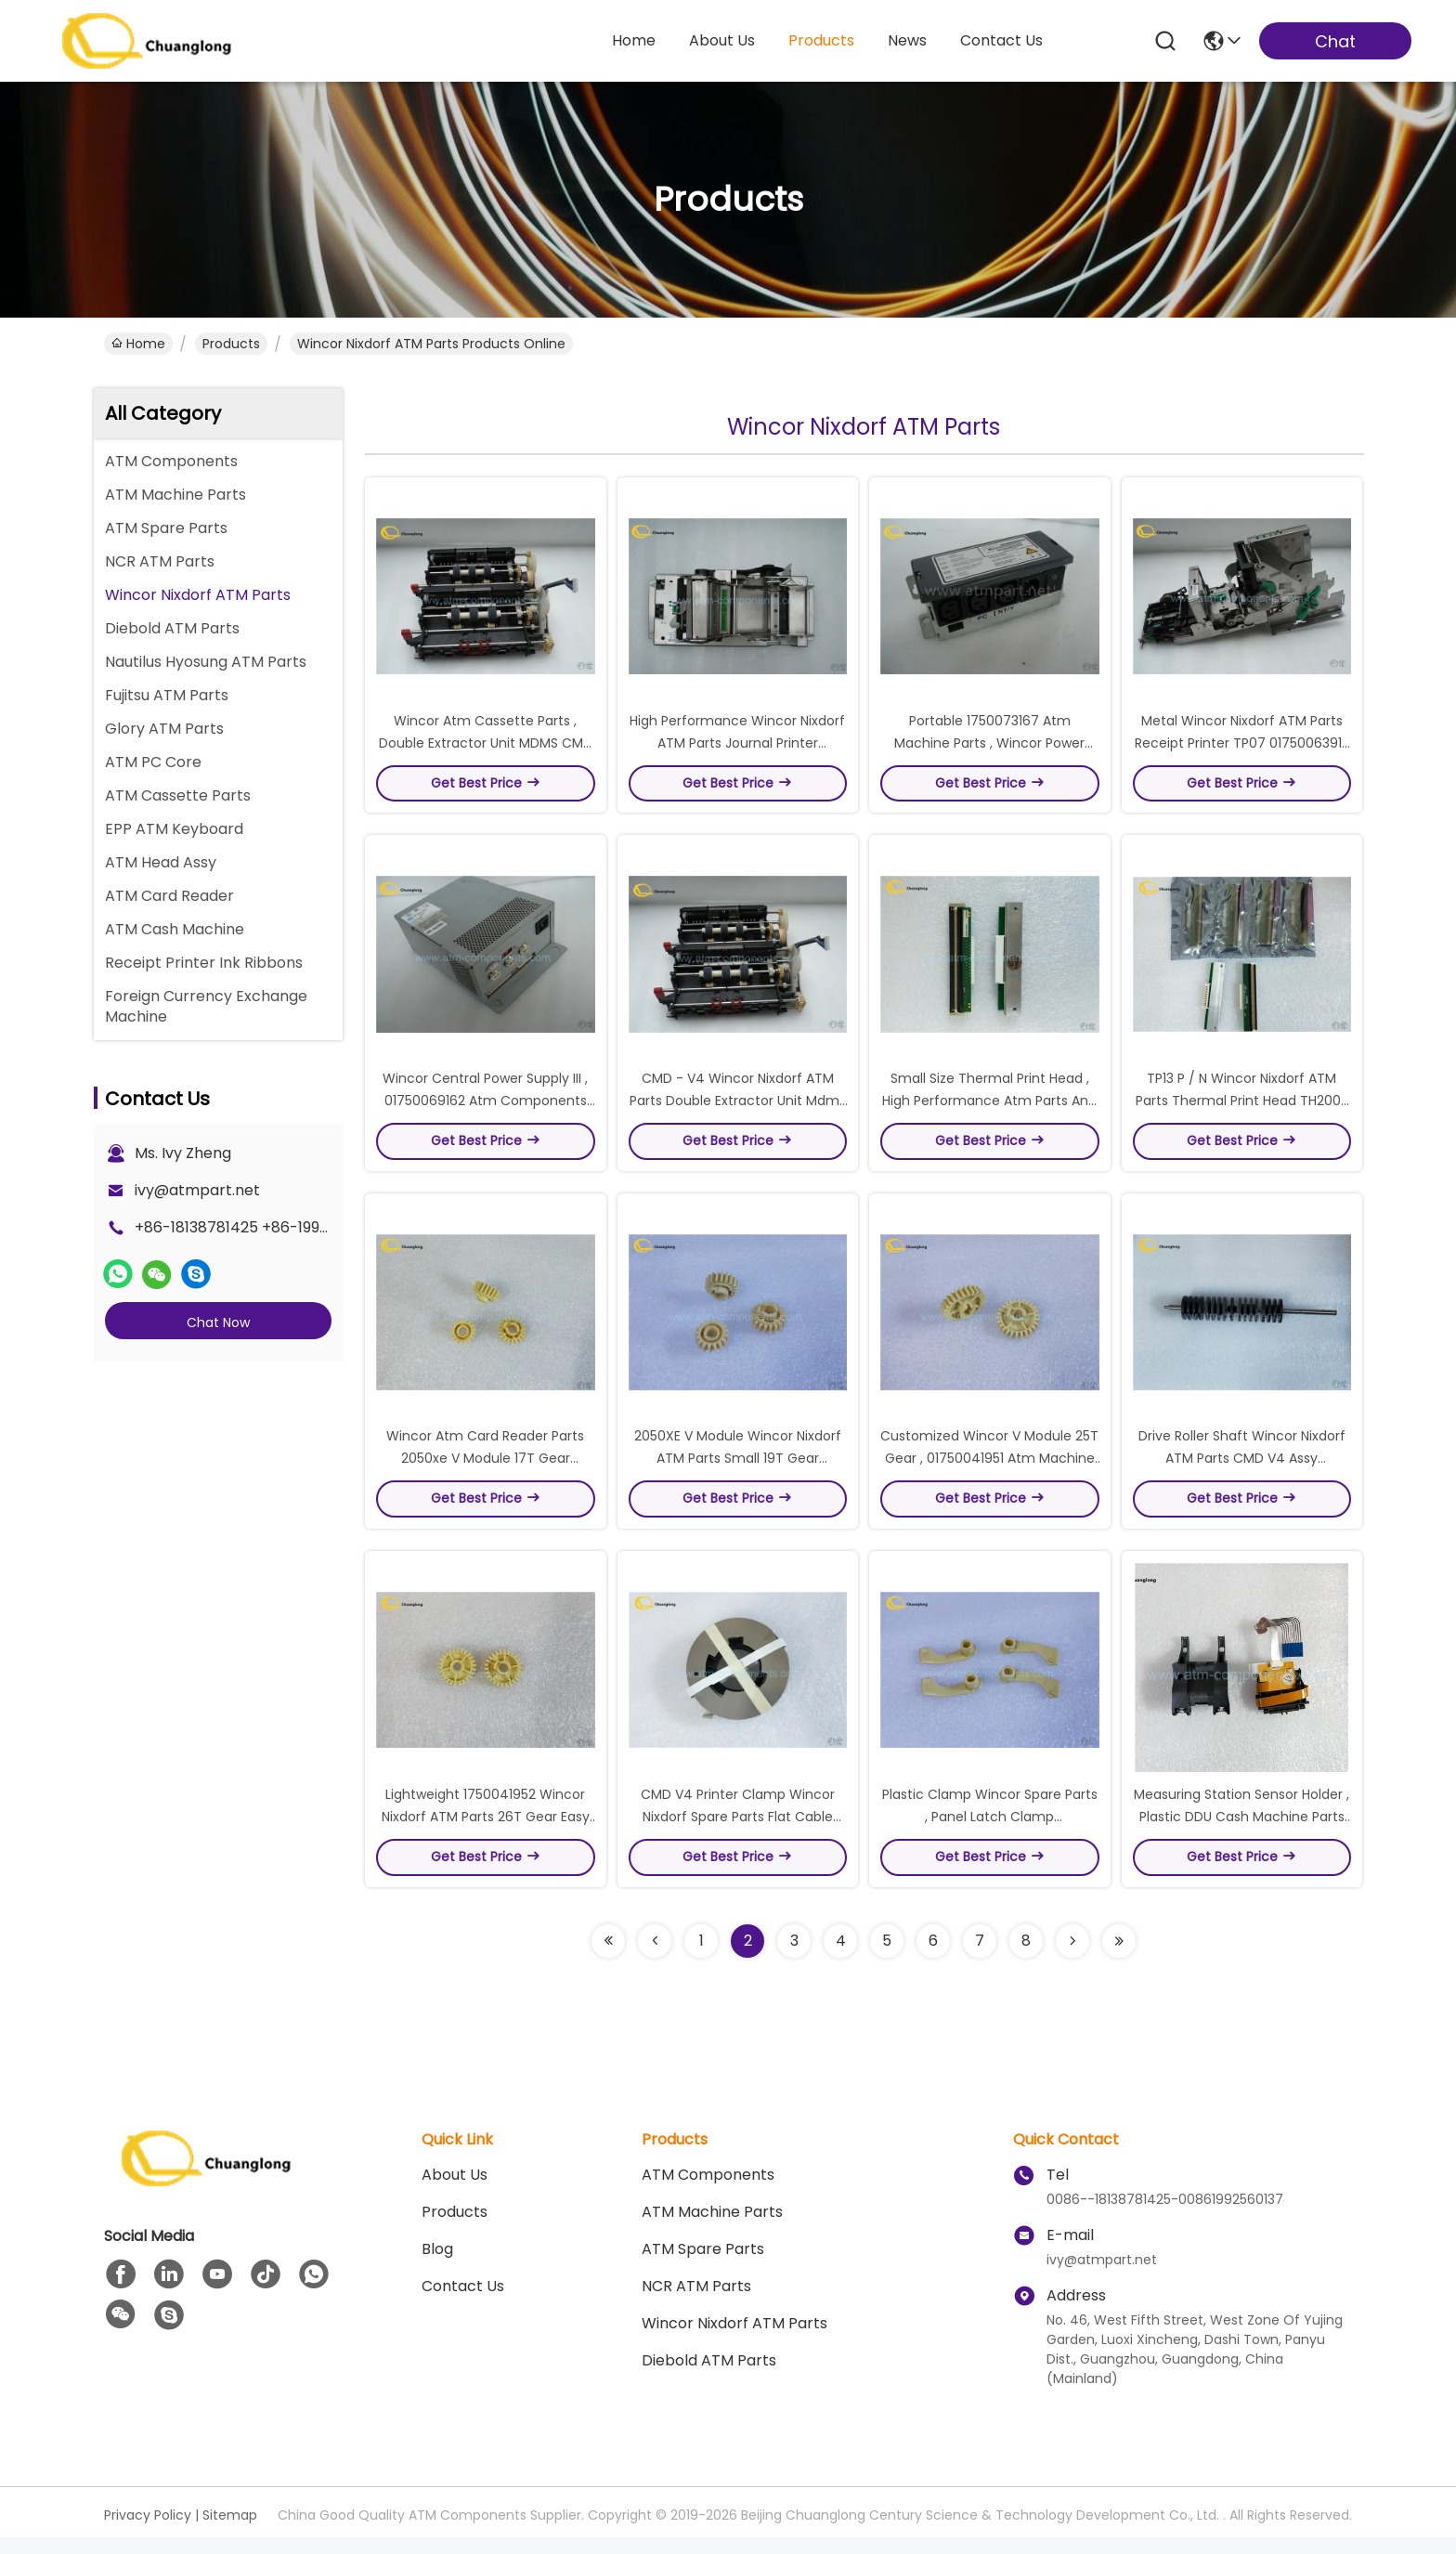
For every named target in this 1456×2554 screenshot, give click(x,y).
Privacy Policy (147, 2531)
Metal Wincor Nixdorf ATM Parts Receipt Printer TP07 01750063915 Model (1242, 746)
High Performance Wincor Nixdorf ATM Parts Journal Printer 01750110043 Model (737, 746)
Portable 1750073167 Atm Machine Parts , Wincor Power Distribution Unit (989, 746)
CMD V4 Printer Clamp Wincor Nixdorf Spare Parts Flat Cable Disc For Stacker (738, 1833)
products (821, 40)
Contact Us (463, 2302)
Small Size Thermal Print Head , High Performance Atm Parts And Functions (989, 1108)
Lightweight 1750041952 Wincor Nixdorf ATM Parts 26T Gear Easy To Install (486, 1833)
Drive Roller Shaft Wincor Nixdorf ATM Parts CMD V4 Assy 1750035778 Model (1242, 1471)
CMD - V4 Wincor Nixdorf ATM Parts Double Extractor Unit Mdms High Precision (738, 1108)
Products (231, 343)
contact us (1001, 40)
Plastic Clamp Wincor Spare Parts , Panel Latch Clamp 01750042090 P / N (990, 1833)
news (907, 40)
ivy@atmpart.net (197, 1190)
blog (437, 2265)
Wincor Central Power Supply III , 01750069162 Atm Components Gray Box (485, 1108)
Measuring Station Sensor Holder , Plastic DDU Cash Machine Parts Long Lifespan (1241, 1833)
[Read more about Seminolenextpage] (608, 1957)
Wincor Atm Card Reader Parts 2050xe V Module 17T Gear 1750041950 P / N (485, 1471)
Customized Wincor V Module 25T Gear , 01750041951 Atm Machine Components (989, 1471)
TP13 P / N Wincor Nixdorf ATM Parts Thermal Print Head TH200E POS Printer (1241, 1108)
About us (455, 2191)
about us (722, 40)
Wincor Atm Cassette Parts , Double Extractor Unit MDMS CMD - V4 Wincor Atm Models (485, 746)
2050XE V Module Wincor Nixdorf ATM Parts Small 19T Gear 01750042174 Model (737, 1471)
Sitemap (229, 2531)
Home (634, 40)
